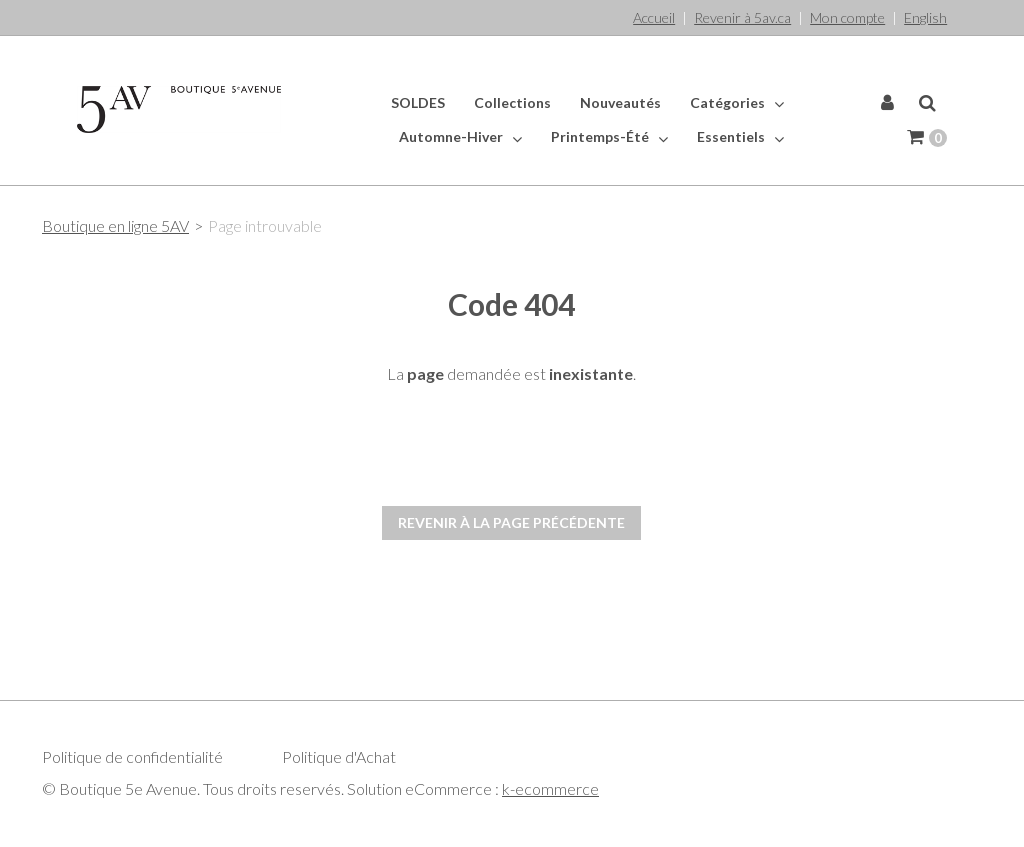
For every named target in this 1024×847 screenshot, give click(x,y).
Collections (512, 102)
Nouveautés (620, 102)
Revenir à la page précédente (511, 522)
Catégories (737, 103)
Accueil (654, 17)
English (925, 17)
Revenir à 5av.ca (742, 17)
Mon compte (847, 17)
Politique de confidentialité (132, 756)
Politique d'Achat (339, 756)
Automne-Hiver (460, 137)
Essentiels (740, 137)
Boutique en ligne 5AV (115, 225)
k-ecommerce (550, 788)
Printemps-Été (609, 137)
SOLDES (418, 102)
